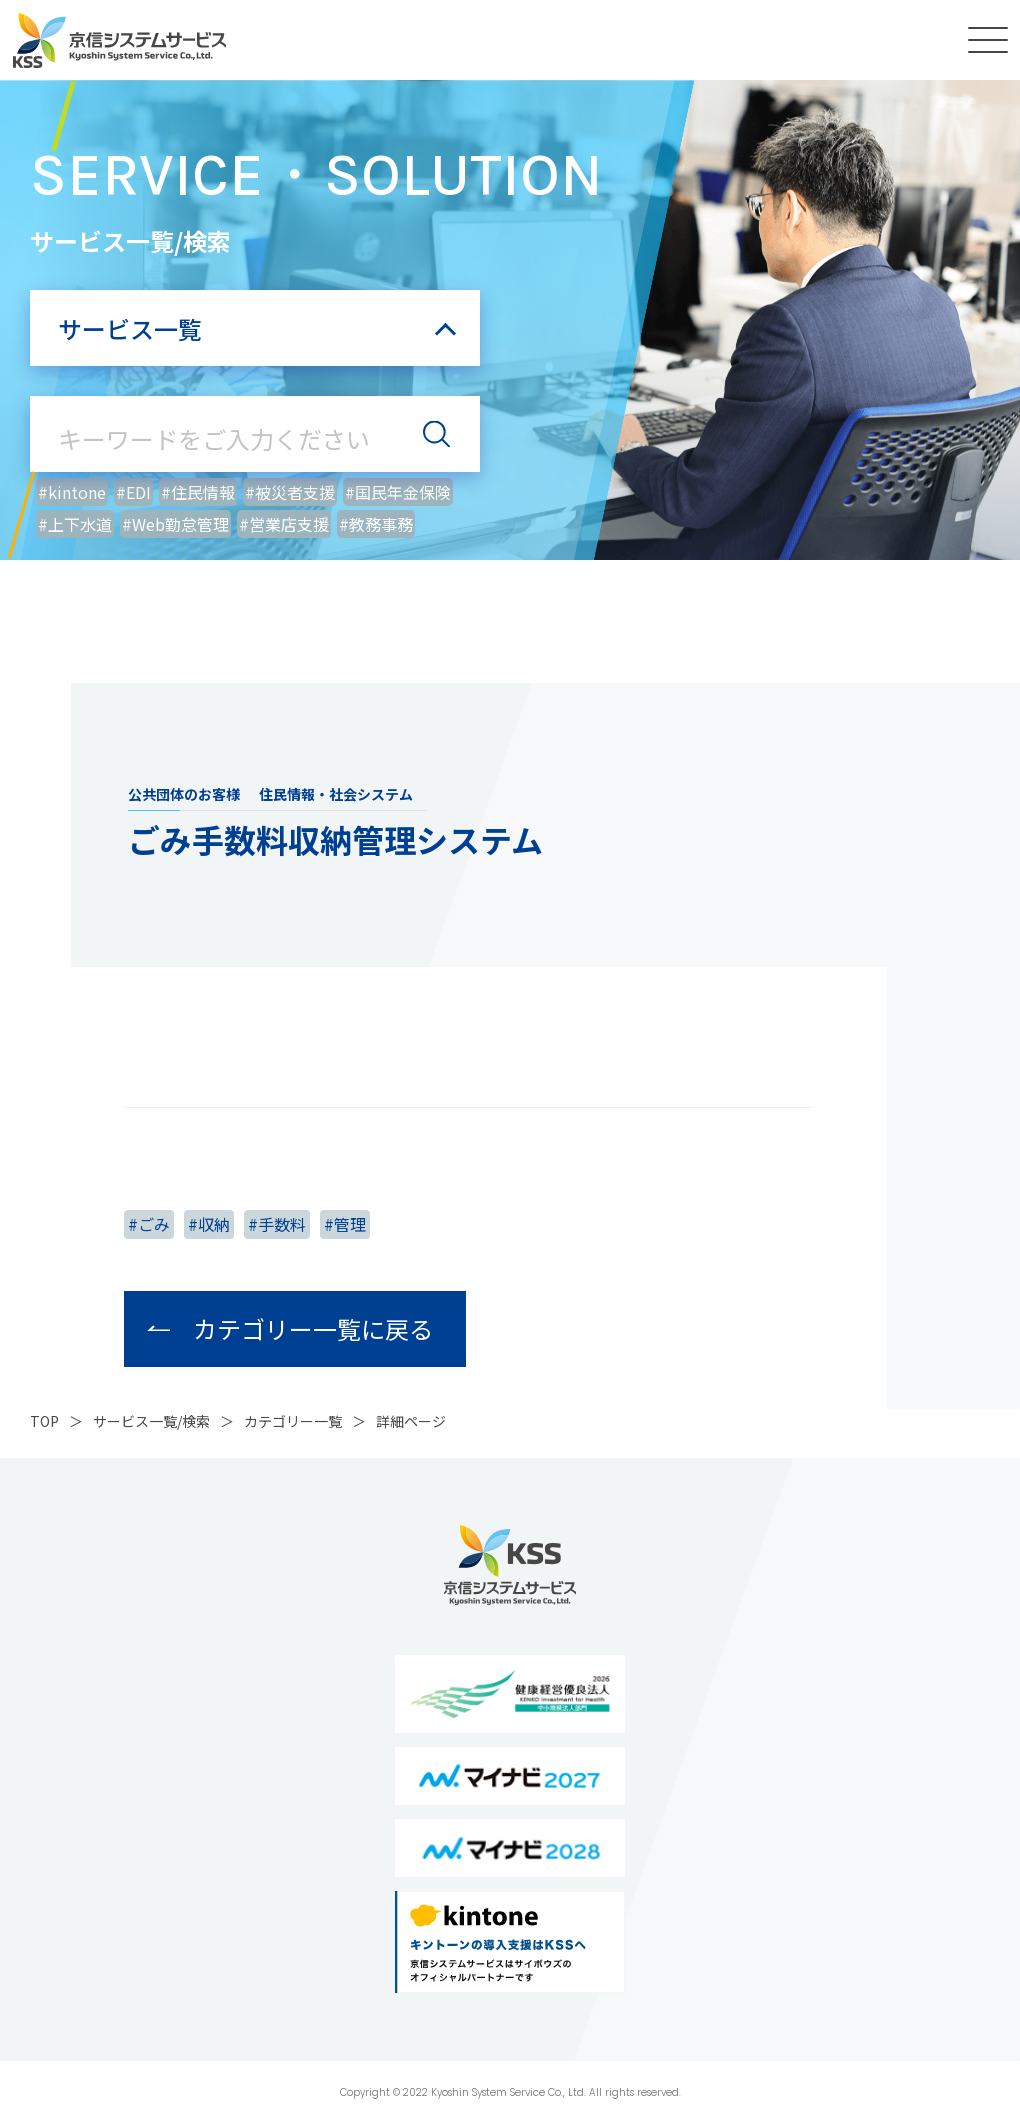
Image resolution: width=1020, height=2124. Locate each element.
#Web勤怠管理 (175, 524)
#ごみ (149, 1224)
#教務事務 (376, 524)
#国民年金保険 (398, 492)
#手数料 (277, 1224)
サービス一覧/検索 (151, 1421)
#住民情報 (198, 492)
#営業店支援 (284, 524)
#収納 (209, 1224)
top (44, 1421)
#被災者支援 (290, 492)
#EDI (133, 492)
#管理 (345, 1224)
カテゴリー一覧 (293, 1421)
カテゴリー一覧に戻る (313, 1328)
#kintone (72, 492)
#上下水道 (75, 524)
